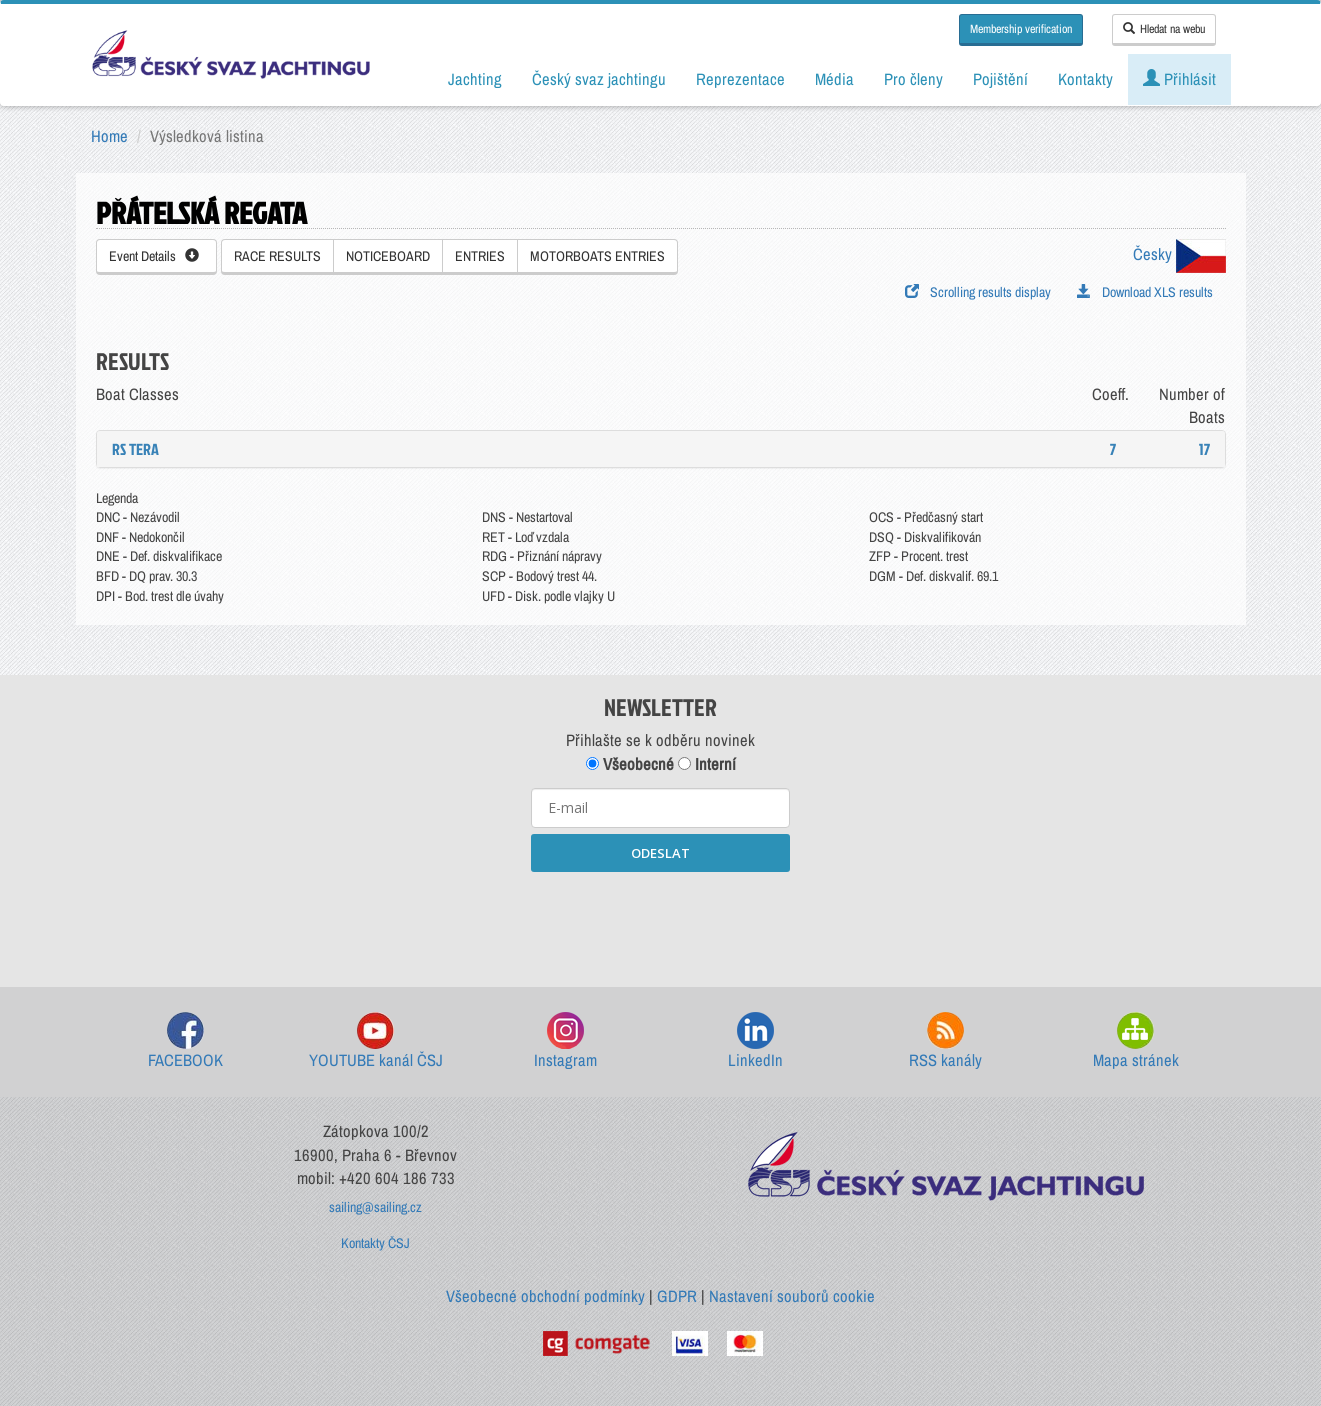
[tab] (661, 449)
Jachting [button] (475, 79)
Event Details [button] (154, 256)
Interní (707, 764)
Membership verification (1021, 29)
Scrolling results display (978, 292)
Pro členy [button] (913, 79)
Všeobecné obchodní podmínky (545, 1296)
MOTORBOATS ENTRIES (597, 256)
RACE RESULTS (277, 256)
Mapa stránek (1136, 1041)
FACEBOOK (185, 1041)
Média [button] (834, 79)
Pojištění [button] (1000, 79)
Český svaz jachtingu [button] (599, 79)
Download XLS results (1145, 292)
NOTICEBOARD (388, 256)
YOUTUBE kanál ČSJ (376, 1041)
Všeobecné (630, 764)
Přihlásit (1179, 79)
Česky (1179, 254)
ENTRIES (480, 256)
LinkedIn (755, 1041)
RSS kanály (945, 1041)
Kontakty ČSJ (375, 1243)
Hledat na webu (1164, 29)
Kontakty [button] (1085, 79)
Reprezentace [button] (740, 79)
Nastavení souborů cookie (792, 1296)
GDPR (677, 1296)
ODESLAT (660, 853)
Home (109, 136)
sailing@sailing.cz (375, 1207)
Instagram (565, 1041)
